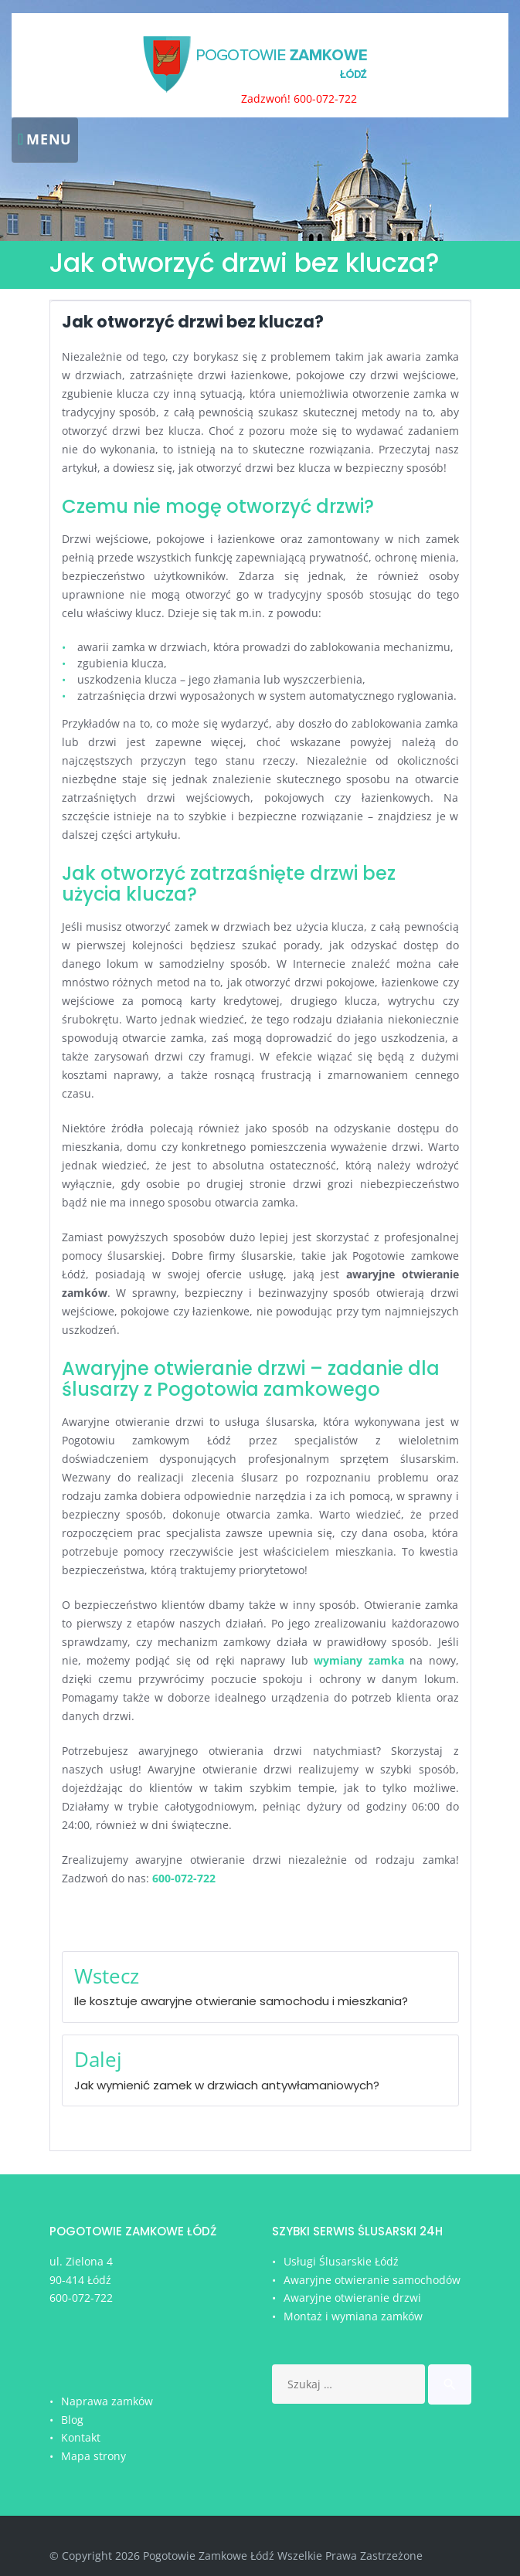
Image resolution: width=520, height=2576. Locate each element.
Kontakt (80, 2437)
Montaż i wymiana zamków (353, 2316)
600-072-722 (81, 2297)
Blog (72, 2419)
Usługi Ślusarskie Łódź (341, 2261)
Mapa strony (93, 2456)
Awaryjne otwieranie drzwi (352, 2297)
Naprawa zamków (107, 2401)
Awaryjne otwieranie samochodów (372, 2279)
